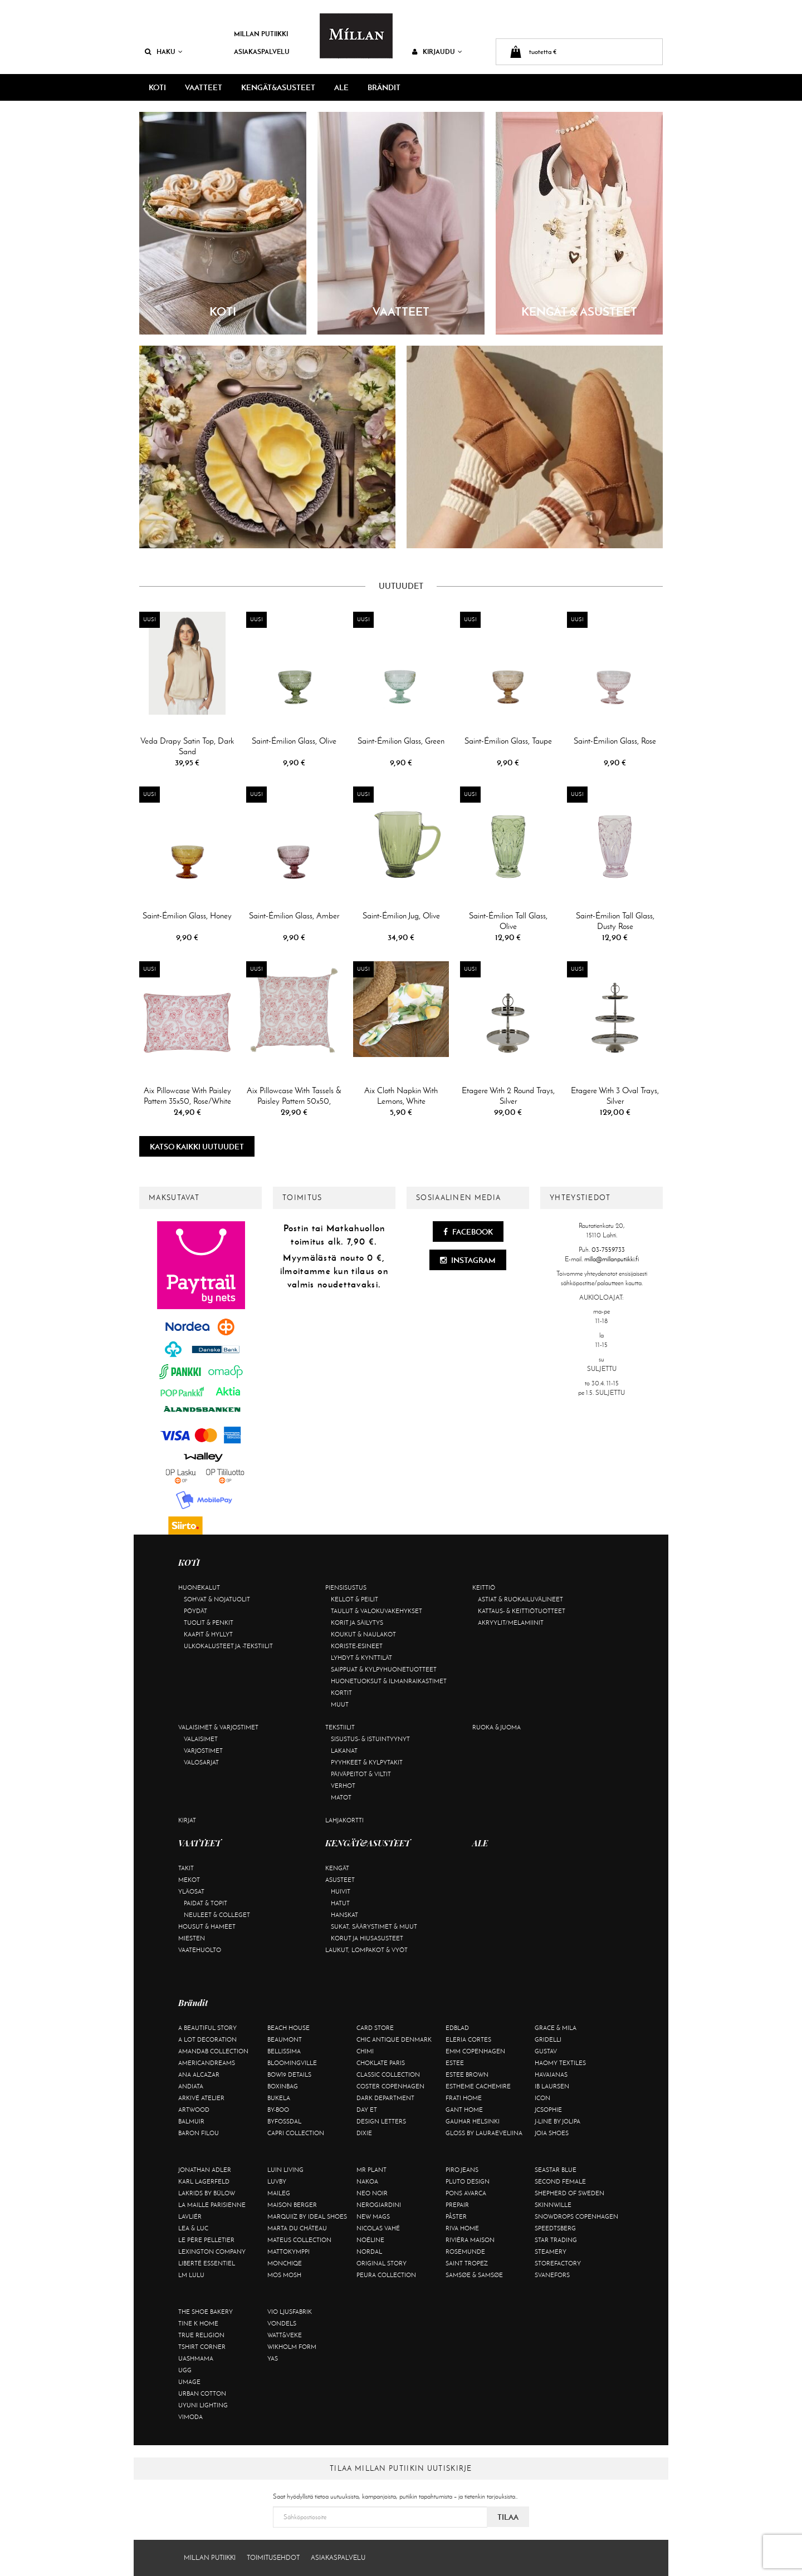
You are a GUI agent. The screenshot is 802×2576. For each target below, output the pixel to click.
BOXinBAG (282, 2086)
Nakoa (367, 2181)
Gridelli (548, 2039)
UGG (185, 2370)
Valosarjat (201, 1762)
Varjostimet (203, 1750)
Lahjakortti (344, 1820)
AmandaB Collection (213, 2051)
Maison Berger (292, 2205)
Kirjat (187, 1820)
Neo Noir (372, 2193)
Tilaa (508, 2517)
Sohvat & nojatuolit (217, 1599)
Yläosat (191, 1891)
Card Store (375, 2028)
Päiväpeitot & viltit (361, 1774)
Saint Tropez (467, 2263)
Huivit (340, 1891)
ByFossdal (284, 2121)
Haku (164, 51)
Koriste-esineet (357, 1646)
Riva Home (462, 2228)
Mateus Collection (299, 2240)
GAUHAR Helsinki (473, 2121)
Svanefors (552, 2275)
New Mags (373, 2216)
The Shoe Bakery (205, 2312)
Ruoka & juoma (496, 1727)
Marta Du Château (297, 2228)
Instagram (468, 1260)
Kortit (341, 1693)
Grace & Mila (555, 2028)
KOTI (157, 87)
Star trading (556, 2240)
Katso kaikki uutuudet (197, 1147)
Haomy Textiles (560, 2063)
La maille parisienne (212, 2205)
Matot (341, 1797)
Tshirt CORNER (202, 2347)
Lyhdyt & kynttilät (361, 1657)
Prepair (457, 2205)
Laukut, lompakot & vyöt (366, 1950)
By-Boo (278, 2109)
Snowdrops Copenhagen (576, 2216)
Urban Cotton (202, 2393)
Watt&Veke (284, 2335)
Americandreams (206, 2063)
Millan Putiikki (261, 34)
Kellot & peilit (354, 1599)
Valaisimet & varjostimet (218, 1727)
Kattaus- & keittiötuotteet (521, 1611)
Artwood (193, 2109)
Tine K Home (198, 2323)
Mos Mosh (284, 2275)
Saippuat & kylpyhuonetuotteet (384, 1669)
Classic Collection (388, 2074)
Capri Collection (295, 2133)
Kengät (337, 1868)
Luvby (276, 2181)
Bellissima (284, 2051)
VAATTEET (203, 87)
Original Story (381, 2263)
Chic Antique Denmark (394, 2039)
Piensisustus (345, 1587)
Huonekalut (199, 1587)
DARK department (385, 2098)
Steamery (550, 2251)
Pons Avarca (466, 2193)
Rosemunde (465, 2251)
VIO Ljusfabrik (289, 2312)
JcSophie (548, 2109)
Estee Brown (467, 2074)
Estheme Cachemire (478, 2086)
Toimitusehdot (273, 2558)
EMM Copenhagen (475, 2051)
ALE (341, 87)
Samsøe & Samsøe (474, 2275)
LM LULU (191, 2275)
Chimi (365, 2051)
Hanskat (344, 1915)
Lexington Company (212, 2251)
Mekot (189, 1880)
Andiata (190, 2086)
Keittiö (483, 1587)
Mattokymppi (288, 2251)
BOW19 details (289, 2074)
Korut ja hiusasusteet (367, 1938)
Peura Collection (386, 2275)
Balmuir (191, 2121)
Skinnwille (553, 2205)
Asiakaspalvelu (262, 51)
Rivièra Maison (470, 2240)
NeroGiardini (378, 2205)
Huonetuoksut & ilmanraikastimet (389, 1681)
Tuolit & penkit (208, 1622)
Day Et (366, 2109)
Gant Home (464, 2109)
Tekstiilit (340, 1727)
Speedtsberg (555, 2228)
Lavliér (190, 2216)
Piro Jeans (462, 2170)
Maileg (278, 2193)
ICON (542, 2098)
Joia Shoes (552, 2133)
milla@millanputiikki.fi (611, 1259)
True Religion (201, 2335)
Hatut (340, 1903)
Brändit (384, 87)
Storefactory (558, 2263)
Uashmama (195, 2358)
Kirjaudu (437, 51)
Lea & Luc (193, 2228)
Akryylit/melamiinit (511, 1622)
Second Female (560, 2181)
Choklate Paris (380, 2063)
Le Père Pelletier (206, 2240)
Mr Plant (371, 2170)
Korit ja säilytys (357, 1622)
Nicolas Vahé (378, 2228)
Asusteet (340, 1880)
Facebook (468, 1232)
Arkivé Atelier (201, 2098)
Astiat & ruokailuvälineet (520, 1599)
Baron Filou (198, 2133)
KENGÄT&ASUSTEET (278, 87)
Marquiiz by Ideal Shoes (307, 2216)
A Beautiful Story (207, 2028)
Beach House (288, 2028)
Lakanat (344, 1750)
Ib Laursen (552, 2086)
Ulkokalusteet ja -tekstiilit (228, 1646)
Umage (189, 2382)
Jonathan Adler (204, 2170)
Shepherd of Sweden (569, 2193)
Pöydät (195, 1611)
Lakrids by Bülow (206, 2193)
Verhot (343, 1786)
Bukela (278, 2098)
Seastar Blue (555, 2170)
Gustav (546, 2051)
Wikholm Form (291, 2347)
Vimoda (190, 2417)
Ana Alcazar (198, 2074)
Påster (456, 2216)
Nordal (369, 2251)
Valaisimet (201, 1739)
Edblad (457, 2028)
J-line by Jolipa (557, 2121)
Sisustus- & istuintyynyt (370, 1739)
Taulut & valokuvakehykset (376, 1611)
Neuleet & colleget (217, 1915)
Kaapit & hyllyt (208, 1634)
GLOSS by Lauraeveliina (484, 2133)
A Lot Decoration (207, 2039)
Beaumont (284, 2039)
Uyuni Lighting (203, 2405)
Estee (455, 2063)
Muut (340, 1704)
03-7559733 (608, 1249)
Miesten (191, 1938)
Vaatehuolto (199, 1950)
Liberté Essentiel (206, 2263)
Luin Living (285, 2170)
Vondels (281, 2323)
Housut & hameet (207, 1926)
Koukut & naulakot (363, 1634)
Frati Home (464, 2098)
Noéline (370, 2240)
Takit (186, 1868)
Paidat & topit (205, 1903)
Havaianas (551, 2074)
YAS (272, 2358)
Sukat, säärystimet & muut (374, 1926)
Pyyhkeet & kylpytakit (367, 1762)
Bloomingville (292, 2063)
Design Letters (381, 2121)
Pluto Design (468, 2181)
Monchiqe (284, 2263)
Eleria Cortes (468, 2039)
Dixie (364, 2133)
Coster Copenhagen (390, 2086)
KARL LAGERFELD (203, 2181)
